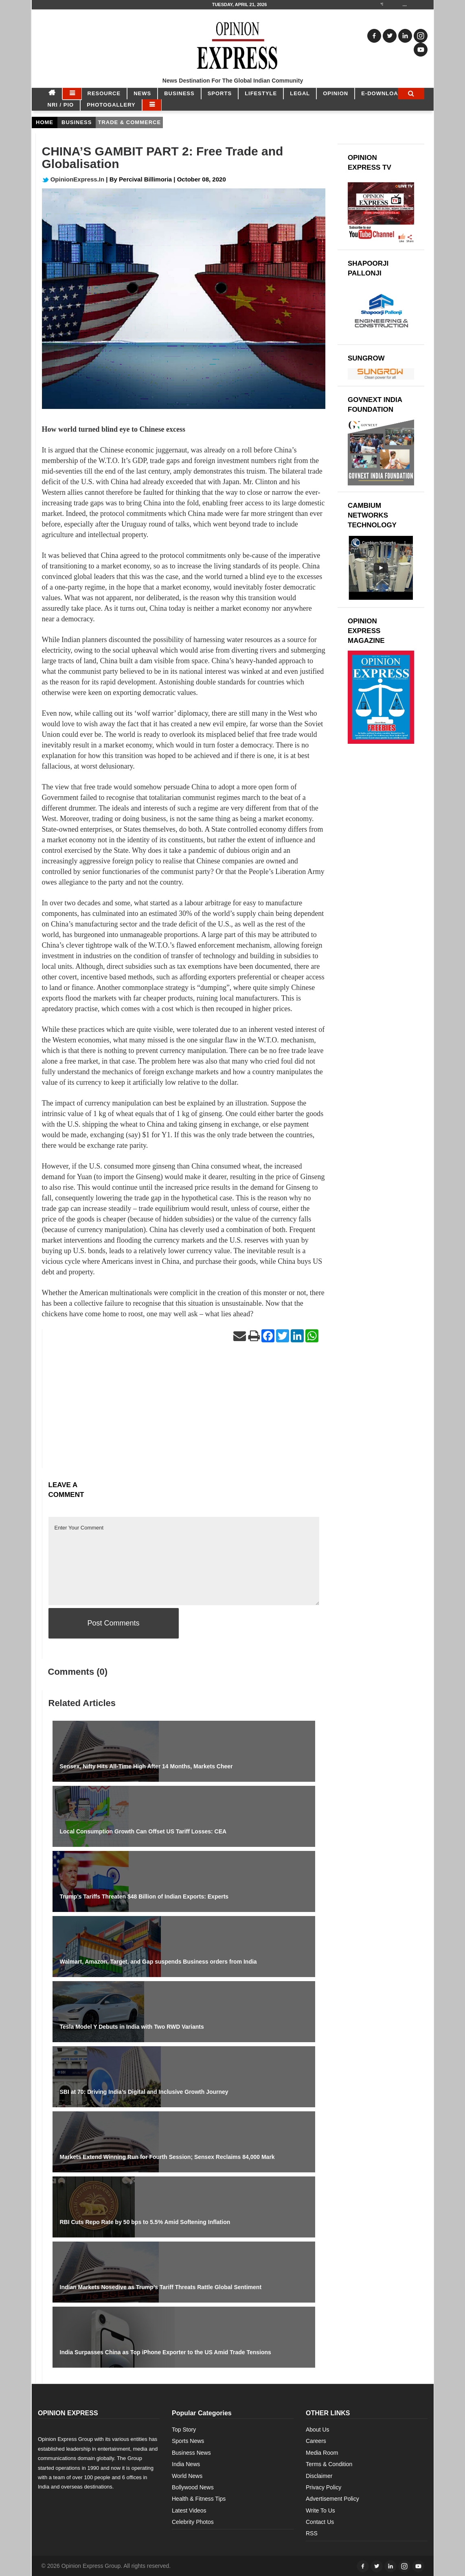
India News (186, 2464)
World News (187, 2476)
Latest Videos (189, 2510)
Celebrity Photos (193, 2522)
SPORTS (220, 93)
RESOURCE (104, 93)
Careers (316, 2441)
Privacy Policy (323, 2487)
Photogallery (111, 105)
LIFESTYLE (261, 93)
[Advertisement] (184, 1411)
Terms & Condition (329, 2464)
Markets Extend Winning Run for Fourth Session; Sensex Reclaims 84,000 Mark (167, 2157)
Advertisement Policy (332, 2498)
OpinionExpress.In (73, 179)
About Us (317, 2429)
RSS (312, 2533)
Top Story (184, 2429)
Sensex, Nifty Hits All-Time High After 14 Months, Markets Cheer (146, 1766)
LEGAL (300, 93)
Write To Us (320, 2510)
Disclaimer (319, 2476)
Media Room (322, 2452)
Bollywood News (193, 2487)
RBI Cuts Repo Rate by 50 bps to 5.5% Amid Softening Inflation (145, 2222)
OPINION (335, 93)
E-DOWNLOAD (381, 93)
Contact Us (320, 2522)
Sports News (188, 2441)
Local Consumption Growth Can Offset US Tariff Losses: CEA (143, 1831)
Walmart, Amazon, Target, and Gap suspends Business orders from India (158, 1961)
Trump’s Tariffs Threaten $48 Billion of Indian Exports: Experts (144, 1896)
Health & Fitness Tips (199, 2498)
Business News (191, 2452)
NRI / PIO (61, 105)
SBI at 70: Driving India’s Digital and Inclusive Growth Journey (144, 2092)
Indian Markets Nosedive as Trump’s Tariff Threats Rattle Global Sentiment (161, 2287)
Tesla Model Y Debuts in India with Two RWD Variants (132, 2026)
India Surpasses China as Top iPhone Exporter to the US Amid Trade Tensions (165, 2352)
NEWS (142, 93)
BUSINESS (179, 93)
